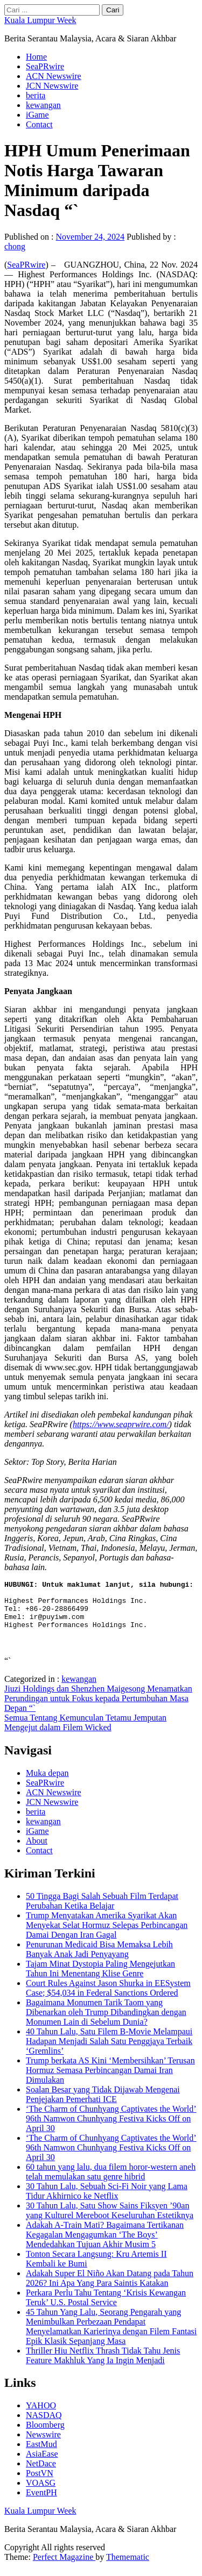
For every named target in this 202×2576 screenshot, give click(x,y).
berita (35, 95)
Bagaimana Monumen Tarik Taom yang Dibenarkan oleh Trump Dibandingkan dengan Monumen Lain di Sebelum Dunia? (106, 2021)
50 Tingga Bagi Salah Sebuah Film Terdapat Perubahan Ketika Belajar (102, 1910)
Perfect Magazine (64, 2566)
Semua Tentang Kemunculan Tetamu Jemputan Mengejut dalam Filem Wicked (85, 1732)
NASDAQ (44, 2424)
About (36, 1850)
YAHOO (41, 2415)
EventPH (41, 2502)
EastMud (41, 2453)
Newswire (43, 2444)
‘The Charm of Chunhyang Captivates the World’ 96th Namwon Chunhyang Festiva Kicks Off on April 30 (111, 2128)
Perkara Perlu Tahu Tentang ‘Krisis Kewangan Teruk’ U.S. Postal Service (106, 2307)
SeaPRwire (45, 66)
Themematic (127, 2566)
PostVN (39, 2482)
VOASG (40, 2492)
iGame (37, 114)
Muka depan (47, 1782)
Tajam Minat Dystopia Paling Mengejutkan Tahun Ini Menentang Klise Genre (100, 1978)
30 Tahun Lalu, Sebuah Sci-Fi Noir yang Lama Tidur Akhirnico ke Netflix (106, 2200)
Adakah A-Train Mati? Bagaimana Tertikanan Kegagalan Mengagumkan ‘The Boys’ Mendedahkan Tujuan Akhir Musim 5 (105, 2244)
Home (36, 56)
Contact (39, 124)
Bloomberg (45, 2434)
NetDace (41, 2473)
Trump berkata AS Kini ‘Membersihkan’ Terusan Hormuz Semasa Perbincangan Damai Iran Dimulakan (110, 2080)
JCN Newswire (52, 85)
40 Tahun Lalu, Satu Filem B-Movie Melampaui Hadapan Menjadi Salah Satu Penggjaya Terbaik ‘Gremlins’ (109, 2051)
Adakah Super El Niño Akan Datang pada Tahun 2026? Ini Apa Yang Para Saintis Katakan (109, 2287)
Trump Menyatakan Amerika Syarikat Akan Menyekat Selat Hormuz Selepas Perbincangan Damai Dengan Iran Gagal (106, 1934)
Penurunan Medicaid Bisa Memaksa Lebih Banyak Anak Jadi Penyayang (99, 1958)
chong (14, 246)
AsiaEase (42, 2463)
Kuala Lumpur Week (40, 20)
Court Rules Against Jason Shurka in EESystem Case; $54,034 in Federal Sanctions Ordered (108, 1997)
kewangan (43, 105)
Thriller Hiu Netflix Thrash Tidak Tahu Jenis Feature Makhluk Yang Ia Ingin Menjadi (103, 2365)
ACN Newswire (53, 76)
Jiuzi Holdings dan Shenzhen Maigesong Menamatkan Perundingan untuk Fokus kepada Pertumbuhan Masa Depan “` (98, 1708)
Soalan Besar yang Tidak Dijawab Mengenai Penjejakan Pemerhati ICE (103, 2104)
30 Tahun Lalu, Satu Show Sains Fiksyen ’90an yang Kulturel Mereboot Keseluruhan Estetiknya (109, 2220)
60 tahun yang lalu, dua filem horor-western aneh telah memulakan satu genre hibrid (111, 2181)
